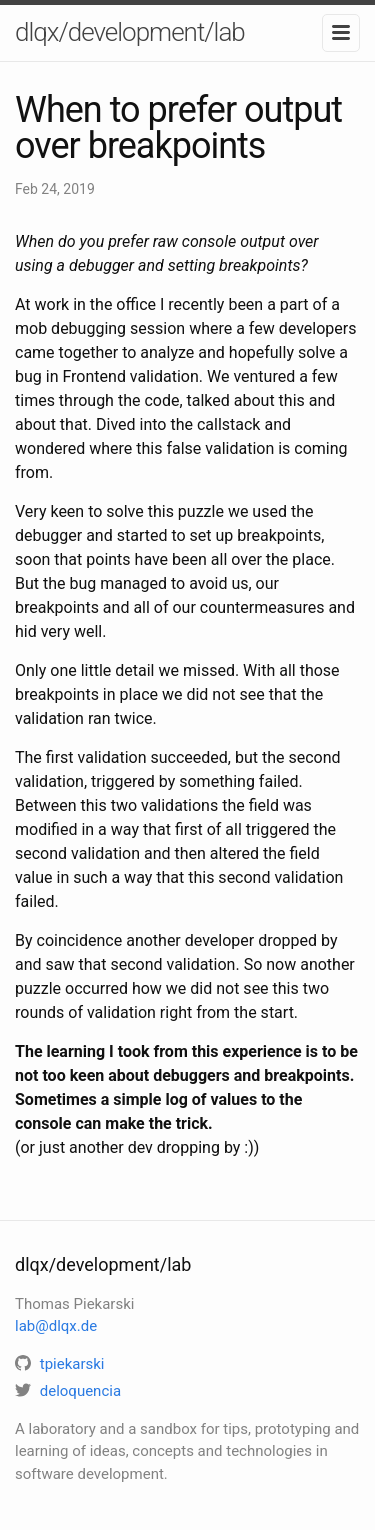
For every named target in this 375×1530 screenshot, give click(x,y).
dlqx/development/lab (130, 32)
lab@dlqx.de (56, 1326)
